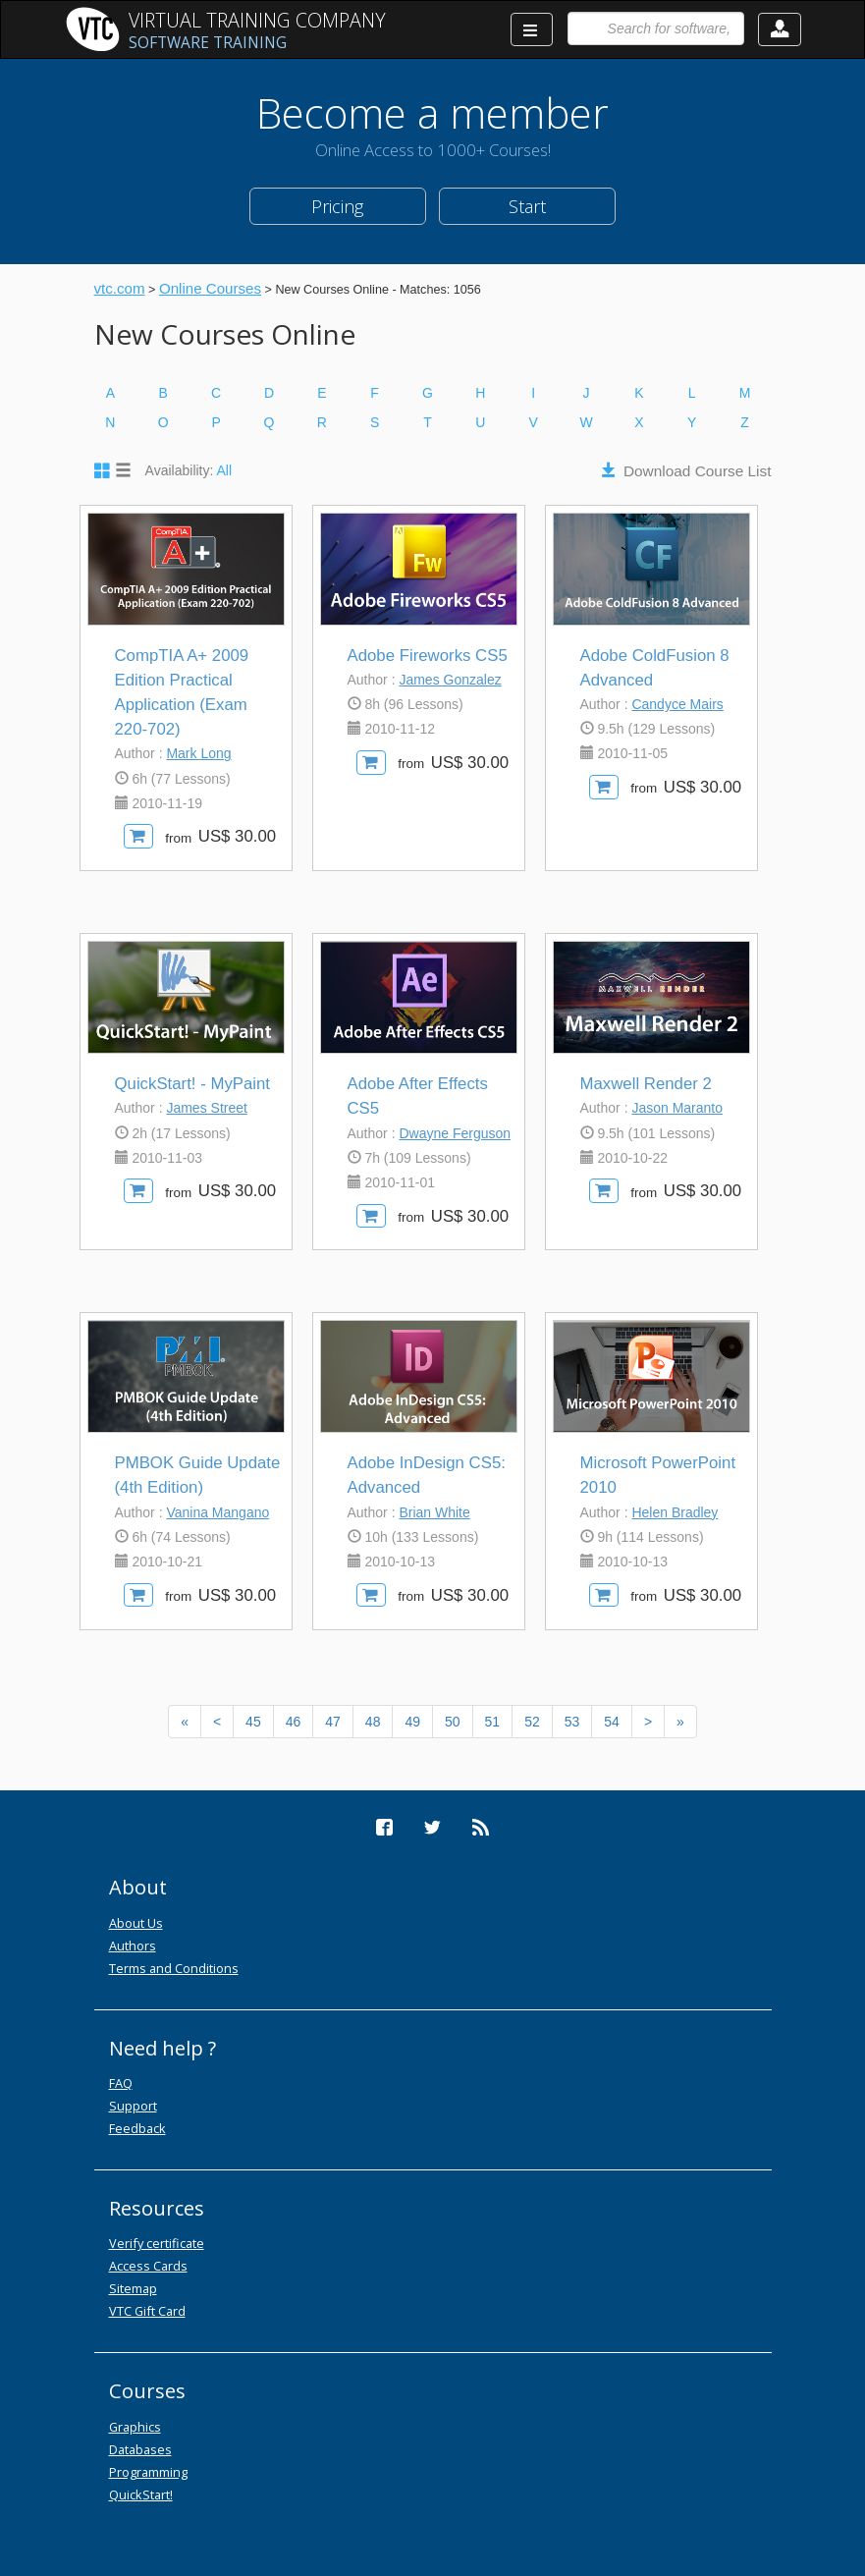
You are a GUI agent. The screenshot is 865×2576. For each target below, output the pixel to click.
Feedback (137, 2128)
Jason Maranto (677, 1108)
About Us (136, 1923)
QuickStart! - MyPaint (193, 1083)
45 (253, 1721)
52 (532, 1721)
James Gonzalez (450, 679)
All (225, 470)
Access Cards (148, 2266)
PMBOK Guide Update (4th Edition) (198, 1475)
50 (452, 1721)
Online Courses (210, 288)
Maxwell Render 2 (646, 1083)
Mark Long (198, 753)
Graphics (135, 2427)
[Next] (648, 1721)
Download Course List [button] (697, 471)
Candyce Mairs (677, 704)
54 (612, 1721)
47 (333, 1721)
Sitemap (133, 2288)
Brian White (434, 1512)
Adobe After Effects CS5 (418, 1096)
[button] (779, 29)
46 (293, 1721)
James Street (206, 1108)
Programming (148, 2472)
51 (493, 1721)
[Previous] (184, 1721)
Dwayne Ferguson (455, 1133)
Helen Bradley (674, 1512)
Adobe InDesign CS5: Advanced (427, 1475)
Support (133, 2105)
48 (373, 1721)
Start (527, 206)
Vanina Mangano (217, 1512)
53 (572, 1721)
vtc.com (119, 288)
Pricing (337, 206)
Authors (132, 1945)
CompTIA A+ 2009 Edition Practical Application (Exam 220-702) (182, 693)
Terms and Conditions (174, 1968)
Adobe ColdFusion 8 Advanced (655, 667)
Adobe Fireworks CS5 (428, 655)
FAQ (121, 2083)
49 (412, 1721)
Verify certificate (156, 2243)
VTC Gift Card (147, 2311)
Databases (140, 2449)
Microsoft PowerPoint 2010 (658, 1475)
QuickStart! (141, 2494)
